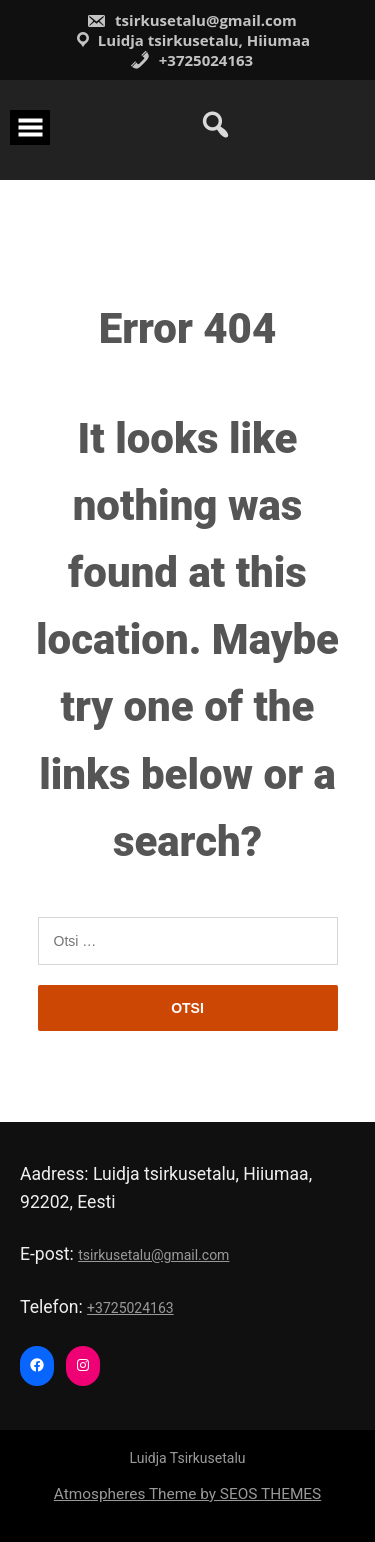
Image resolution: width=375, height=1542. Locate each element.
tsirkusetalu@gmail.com (191, 20)
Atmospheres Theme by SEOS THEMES (187, 1494)
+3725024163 (191, 60)
